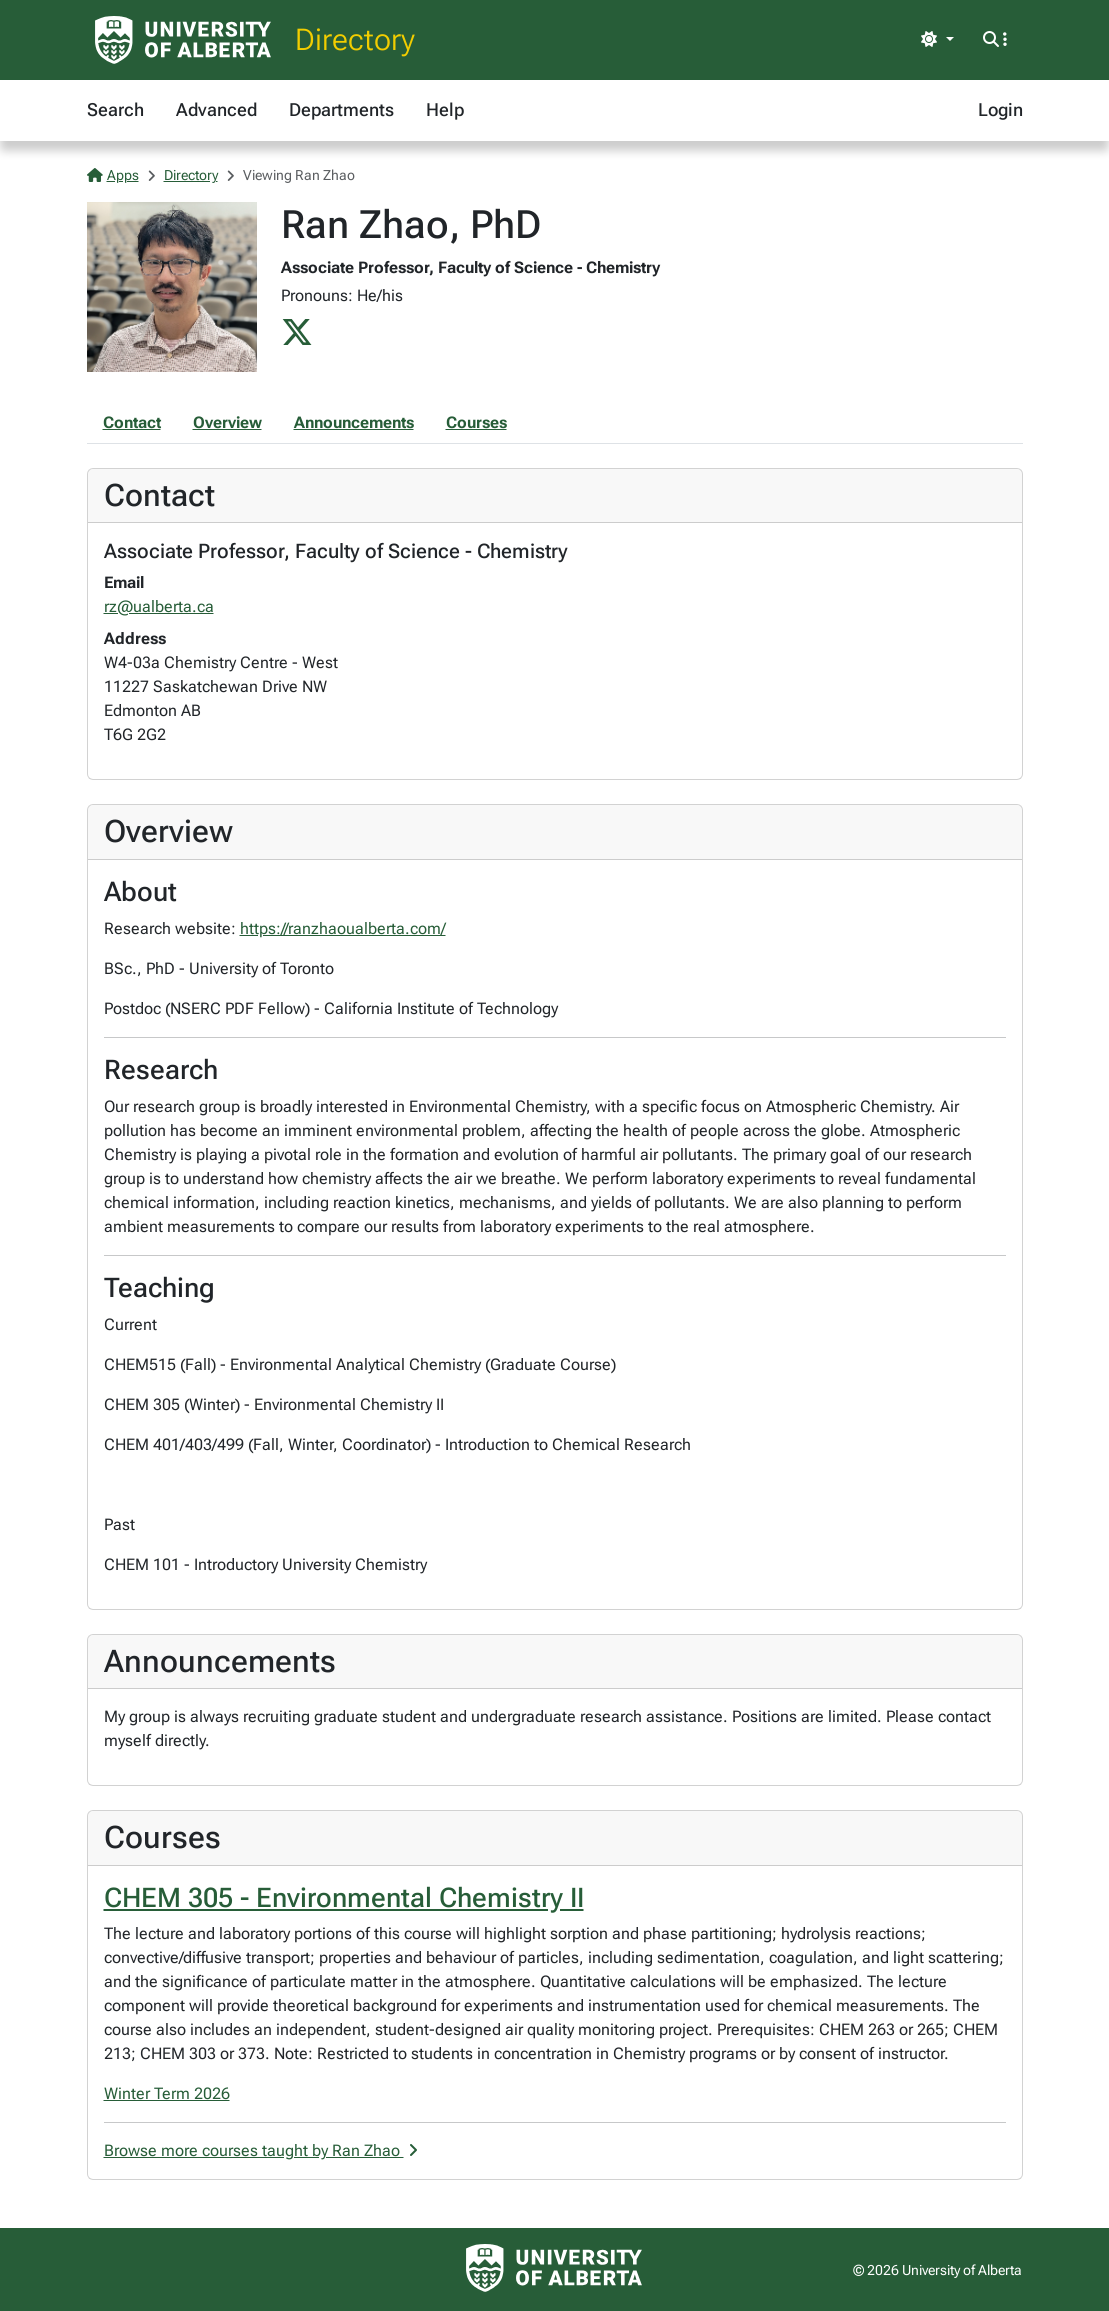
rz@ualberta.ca (159, 606)
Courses (476, 422)
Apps (113, 175)
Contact (132, 422)
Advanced (216, 109)
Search (115, 109)
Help (445, 109)
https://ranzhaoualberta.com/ (343, 928)
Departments (341, 109)
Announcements (354, 422)
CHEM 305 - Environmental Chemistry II (344, 1898)
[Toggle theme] (937, 40)
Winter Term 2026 (167, 2093)
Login (1000, 109)
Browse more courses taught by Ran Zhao (261, 2150)
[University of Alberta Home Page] (183, 40)
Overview (227, 422)
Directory (355, 39)
